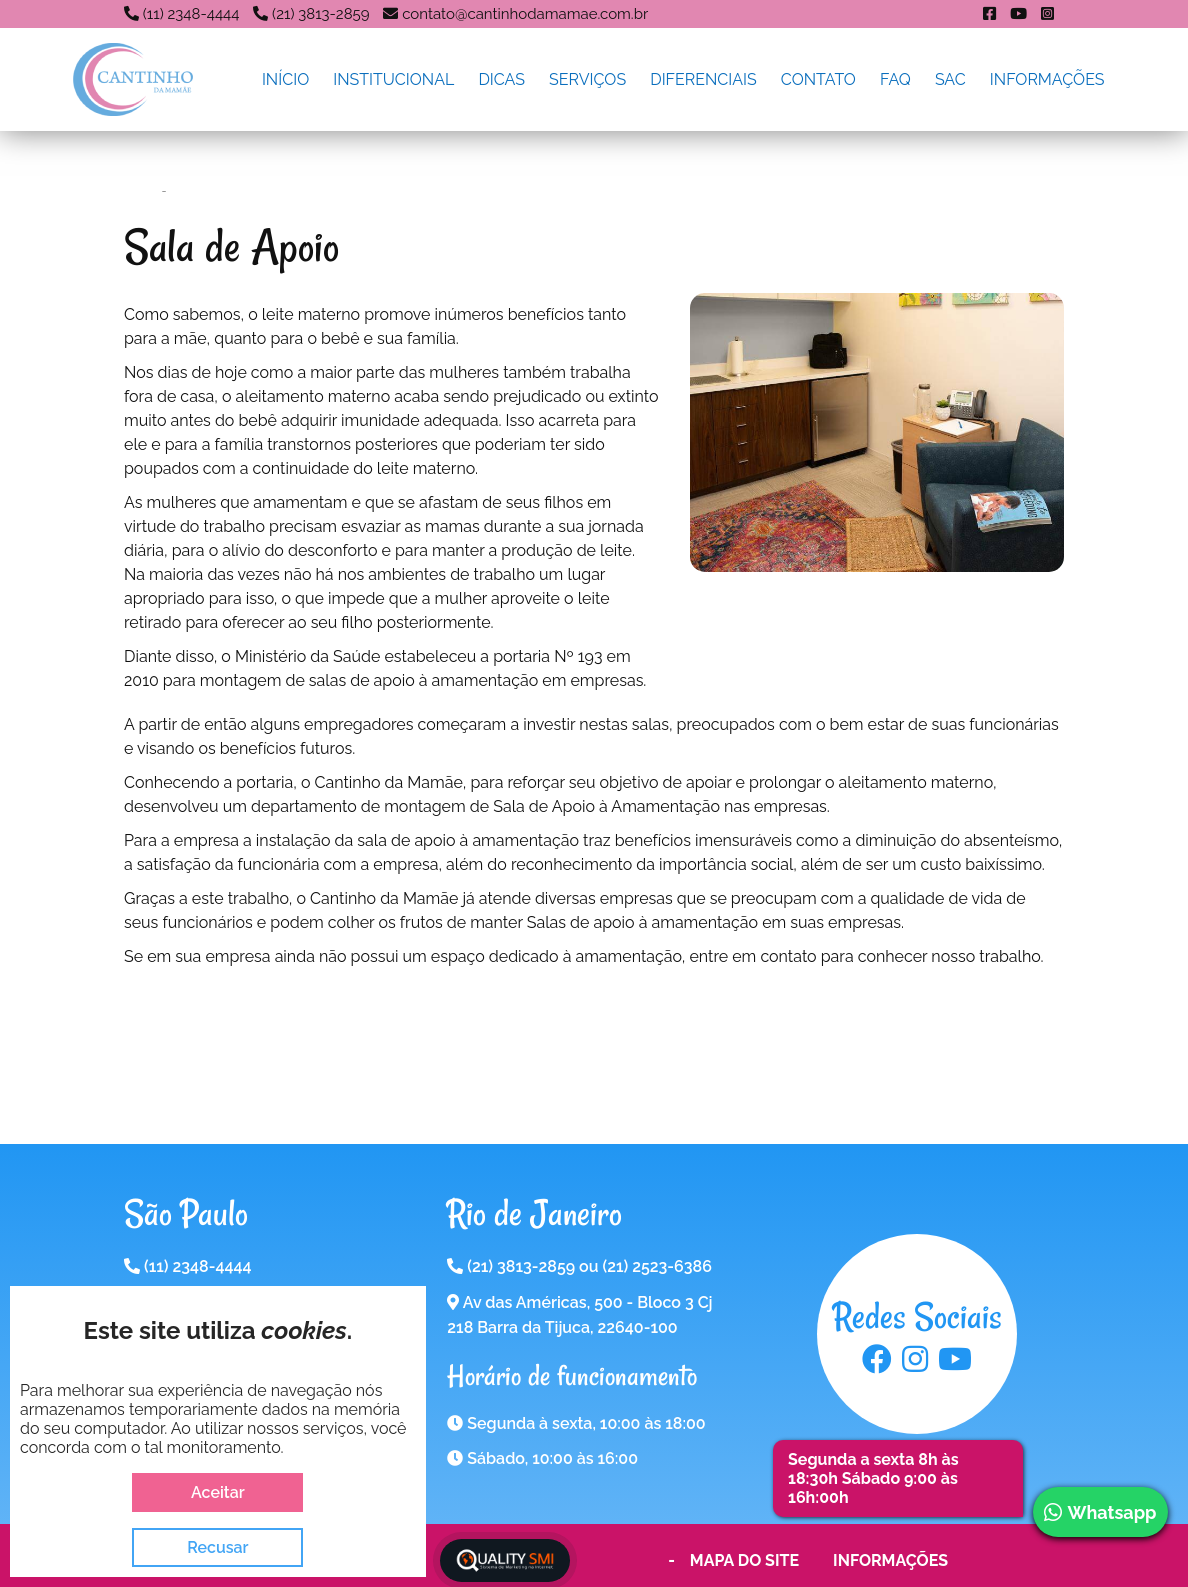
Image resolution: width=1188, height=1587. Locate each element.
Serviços (587, 79)
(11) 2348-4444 (191, 14)
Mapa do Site (744, 1560)
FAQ (895, 79)
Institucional (393, 79)
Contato (818, 79)
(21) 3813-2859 (320, 14)
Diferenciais (703, 79)
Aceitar (218, 1492)
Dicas (501, 79)
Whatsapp (1100, 1512)
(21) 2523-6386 (656, 1266)
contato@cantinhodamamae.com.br (525, 14)
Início (285, 79)
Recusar (217, 1547)
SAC (950, 79)
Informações (1047, 79)
